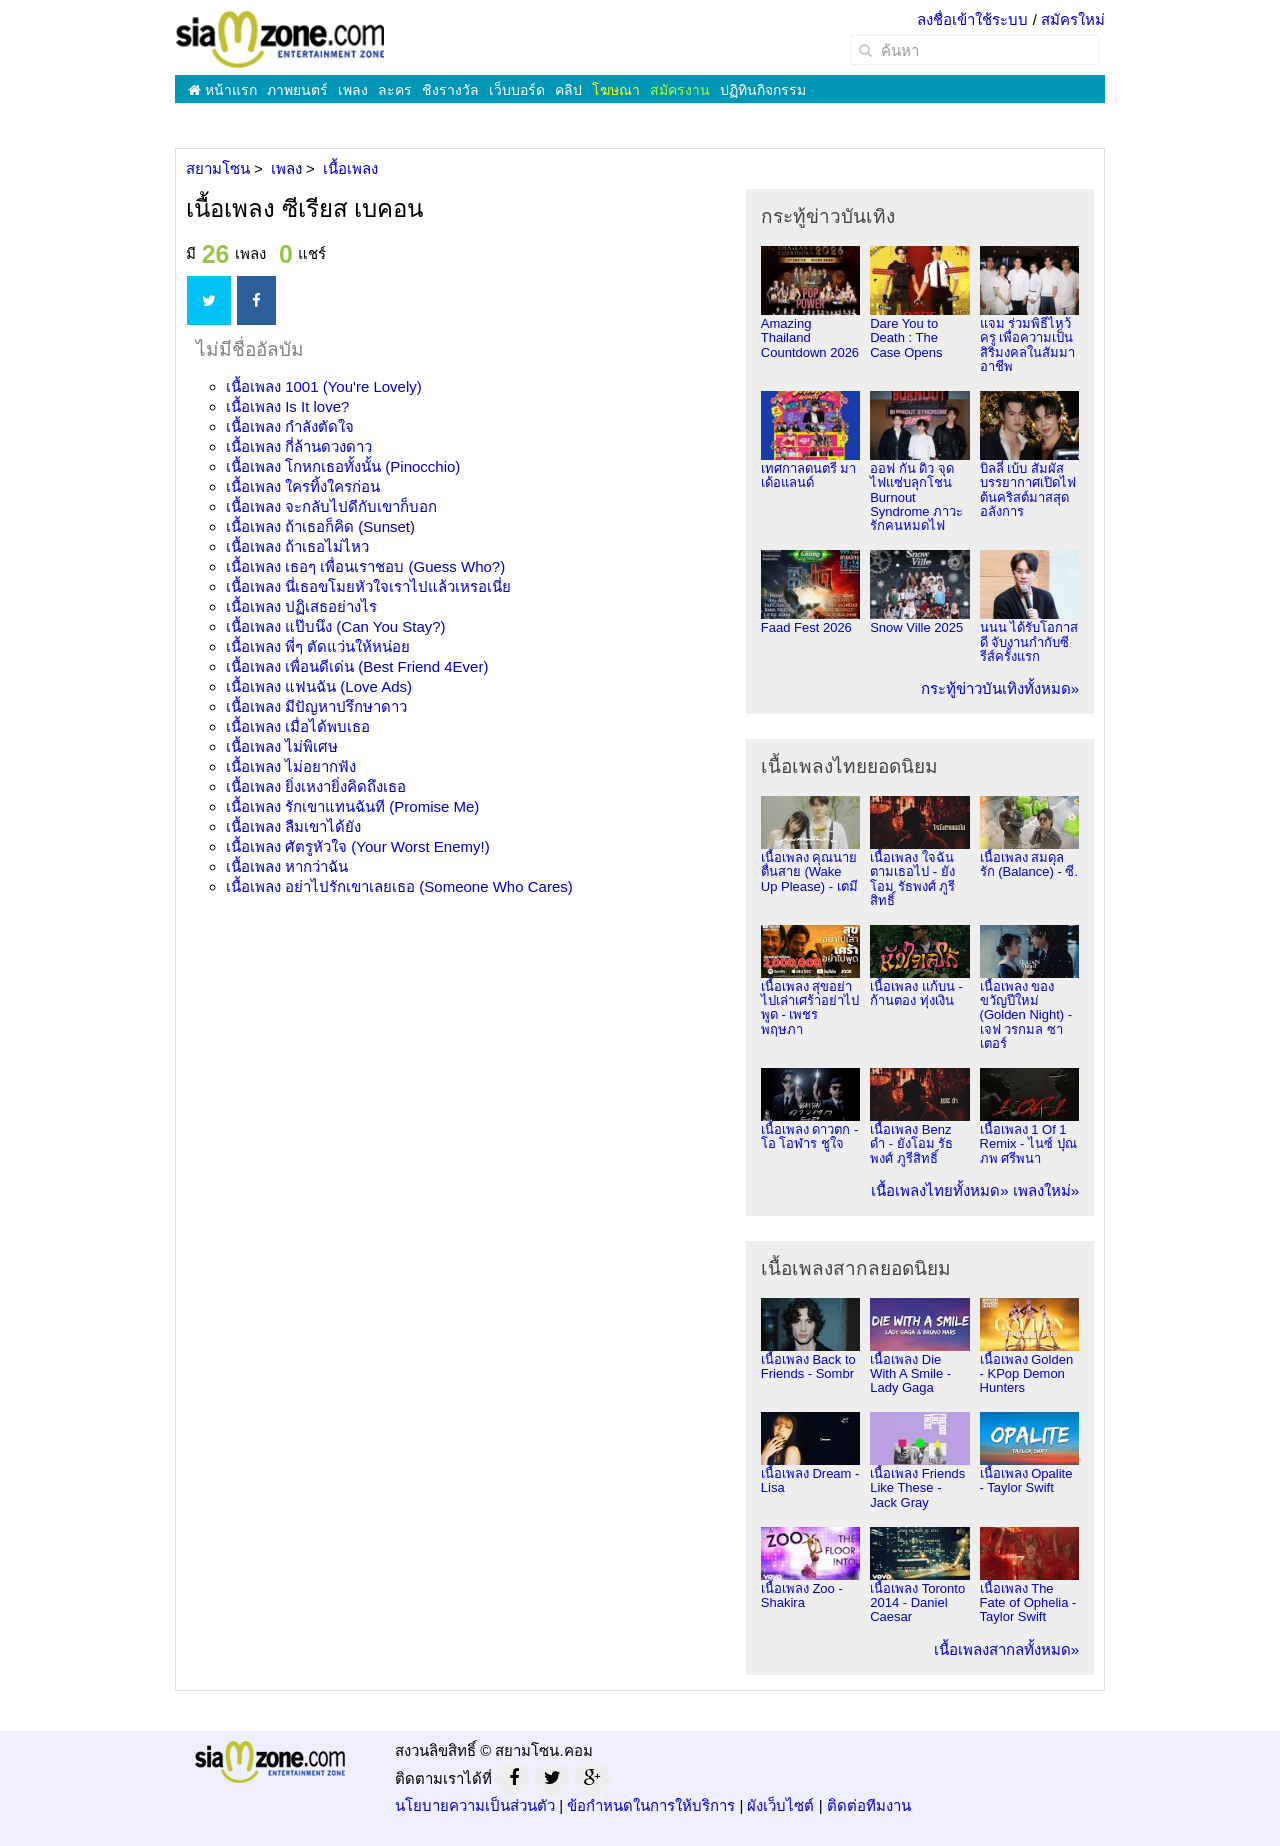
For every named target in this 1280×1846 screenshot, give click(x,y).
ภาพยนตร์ (297, 90)
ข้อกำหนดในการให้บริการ (651, 1805)
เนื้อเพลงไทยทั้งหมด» (939, 1190)
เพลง (353, 90)
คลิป (568, 90)
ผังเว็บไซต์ (780, 1805)
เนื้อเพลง (324, 386)
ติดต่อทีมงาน (869, 1805)
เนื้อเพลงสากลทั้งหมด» (1006, 1649)
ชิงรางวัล (450, 90)
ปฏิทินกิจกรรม (763, 90)
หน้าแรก (222, 90)
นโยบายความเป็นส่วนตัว (475, 1805)
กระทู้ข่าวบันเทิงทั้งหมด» (1000, 688)
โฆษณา (616, 90)
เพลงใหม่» (1046, 1190)
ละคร (395, 90)
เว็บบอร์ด (517, 90)
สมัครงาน (680, 90)
